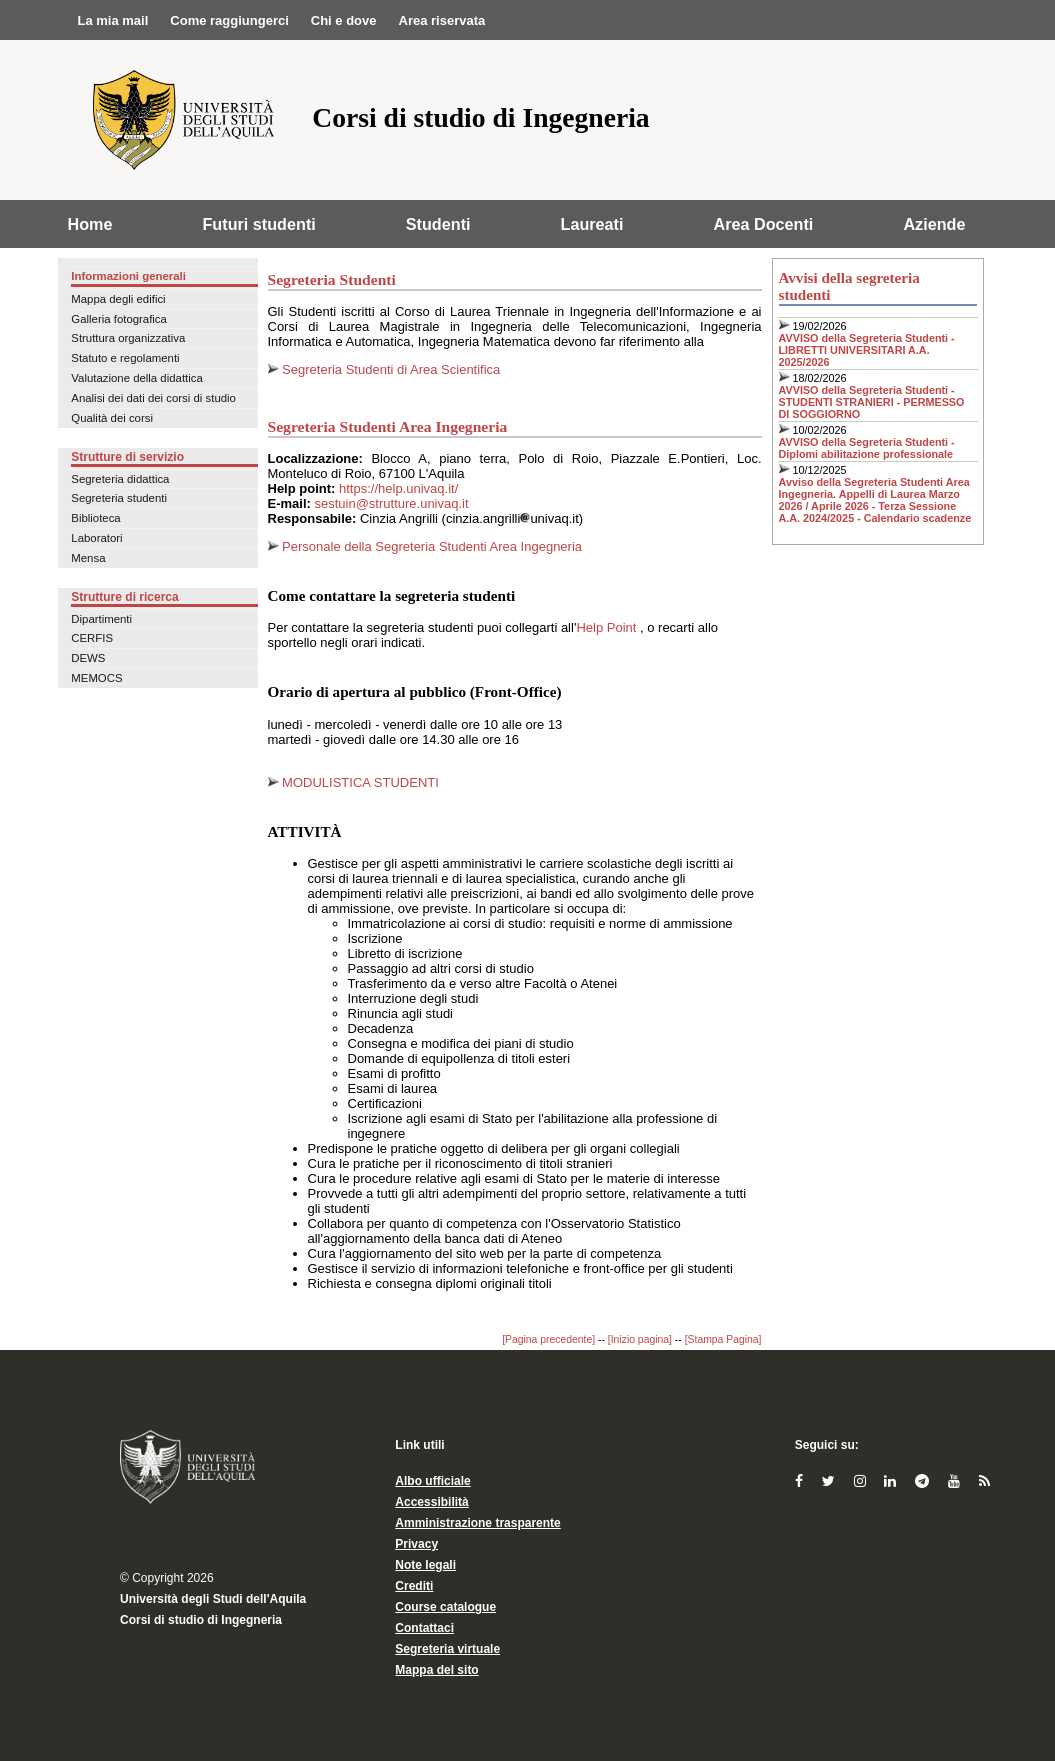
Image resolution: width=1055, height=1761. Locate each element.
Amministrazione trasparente (477, 1523)
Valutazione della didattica (137, 378)
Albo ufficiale (432, 1481)
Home (90, 224)
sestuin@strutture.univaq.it (391, 503)
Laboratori (96, 538)
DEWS (88, 658)
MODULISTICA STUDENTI (353, 782)
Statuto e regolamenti (125, 358)
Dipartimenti (101, 619)
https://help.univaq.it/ (398, 488)
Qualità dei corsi (112, 418)
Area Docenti (764, 224)
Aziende (934, 224)
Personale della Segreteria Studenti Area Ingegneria (431, 546)
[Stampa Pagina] (723, 1339)
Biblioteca (95, 518)
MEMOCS (96, 678)
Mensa (88, 558)
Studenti (438, 224)
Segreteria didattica (120, 479)
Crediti (414, 1586)
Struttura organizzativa (128, 338)
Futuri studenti (258, 224)
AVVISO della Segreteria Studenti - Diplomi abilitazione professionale (867, 448)
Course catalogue (445, 1607)
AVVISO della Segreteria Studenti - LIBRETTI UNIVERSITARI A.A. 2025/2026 (867, 350)
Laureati (592, 224)
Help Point (608, 627)
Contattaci (424, 1628)
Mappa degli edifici (118, 299)
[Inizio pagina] (640, 1339)
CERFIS (92, 638)
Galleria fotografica (119, 319)
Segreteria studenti (119, 498)
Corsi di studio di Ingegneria (201, 1620)
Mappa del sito (436, 1670)
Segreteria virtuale (447, 1649)
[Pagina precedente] (548, 1339)
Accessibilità (431, 1502)
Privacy (416, 1544)
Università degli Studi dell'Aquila (213, 1599)
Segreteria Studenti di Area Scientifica (390, 369)
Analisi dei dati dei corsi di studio (153, 398)
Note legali (425, 1565)
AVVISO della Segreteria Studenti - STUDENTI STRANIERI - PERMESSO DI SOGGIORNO (872, 402)
